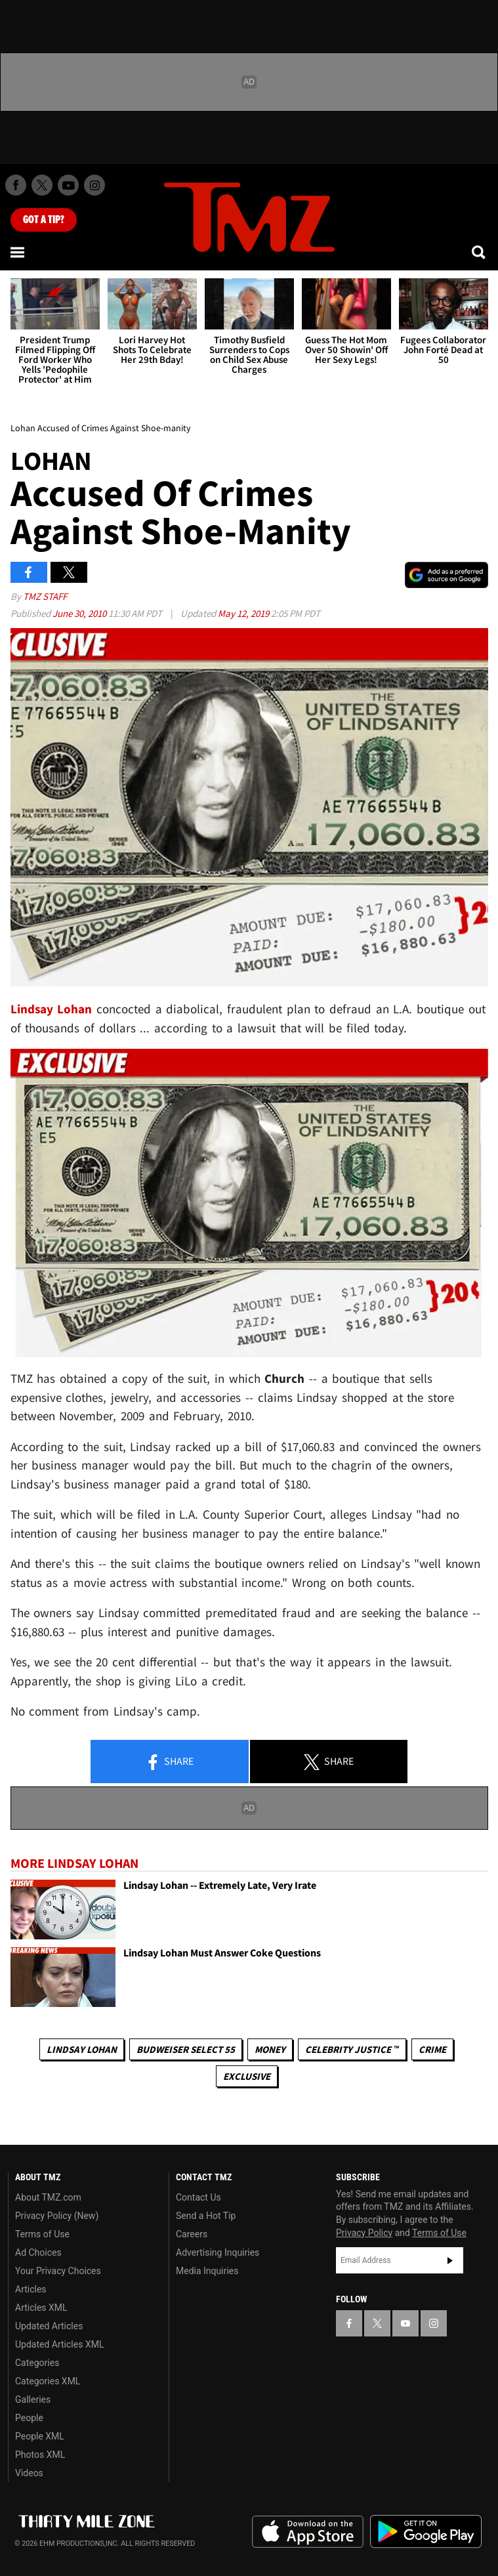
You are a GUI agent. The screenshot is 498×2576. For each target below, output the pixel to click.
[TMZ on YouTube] (405, 2323)
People (29, 2418)
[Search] (479, 252)
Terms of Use (42, 2234)
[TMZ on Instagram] (94, 185)
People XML (39, 2436)
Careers (191, 2234)
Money (270, 2049)
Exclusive (246, 2076)
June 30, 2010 (80, 613)
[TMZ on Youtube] (68, 185)
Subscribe (450, 2260)
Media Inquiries (207, 2271)
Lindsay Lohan (82, 2049)
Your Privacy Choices (58, 2271)
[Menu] (18, 252)
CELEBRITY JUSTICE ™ (352, 2049)
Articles (31, 2289)
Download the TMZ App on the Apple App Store (307, 2532)
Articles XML (41, 2307)
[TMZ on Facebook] (15, 185)
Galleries (33, 2399)
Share (169, 1762)
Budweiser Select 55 (185, 2049)
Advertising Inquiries (217, 2252)
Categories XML (47, 2381)
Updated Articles (49, 2326)
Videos (29, 2473)
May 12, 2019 (244, 613)
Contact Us (198, 2197)
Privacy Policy (364, 2233)
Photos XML (40, 2454)
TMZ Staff (45, 596)
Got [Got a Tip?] (43, 219)
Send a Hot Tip (206, 2215)
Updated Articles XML (59, 2344)
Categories (37, 2362)
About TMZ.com (48, 2197)
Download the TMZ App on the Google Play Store (426, 2531)
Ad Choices (38, 2252)
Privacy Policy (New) (56, 2215)
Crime (432, 2049)
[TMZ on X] (41, 185)
